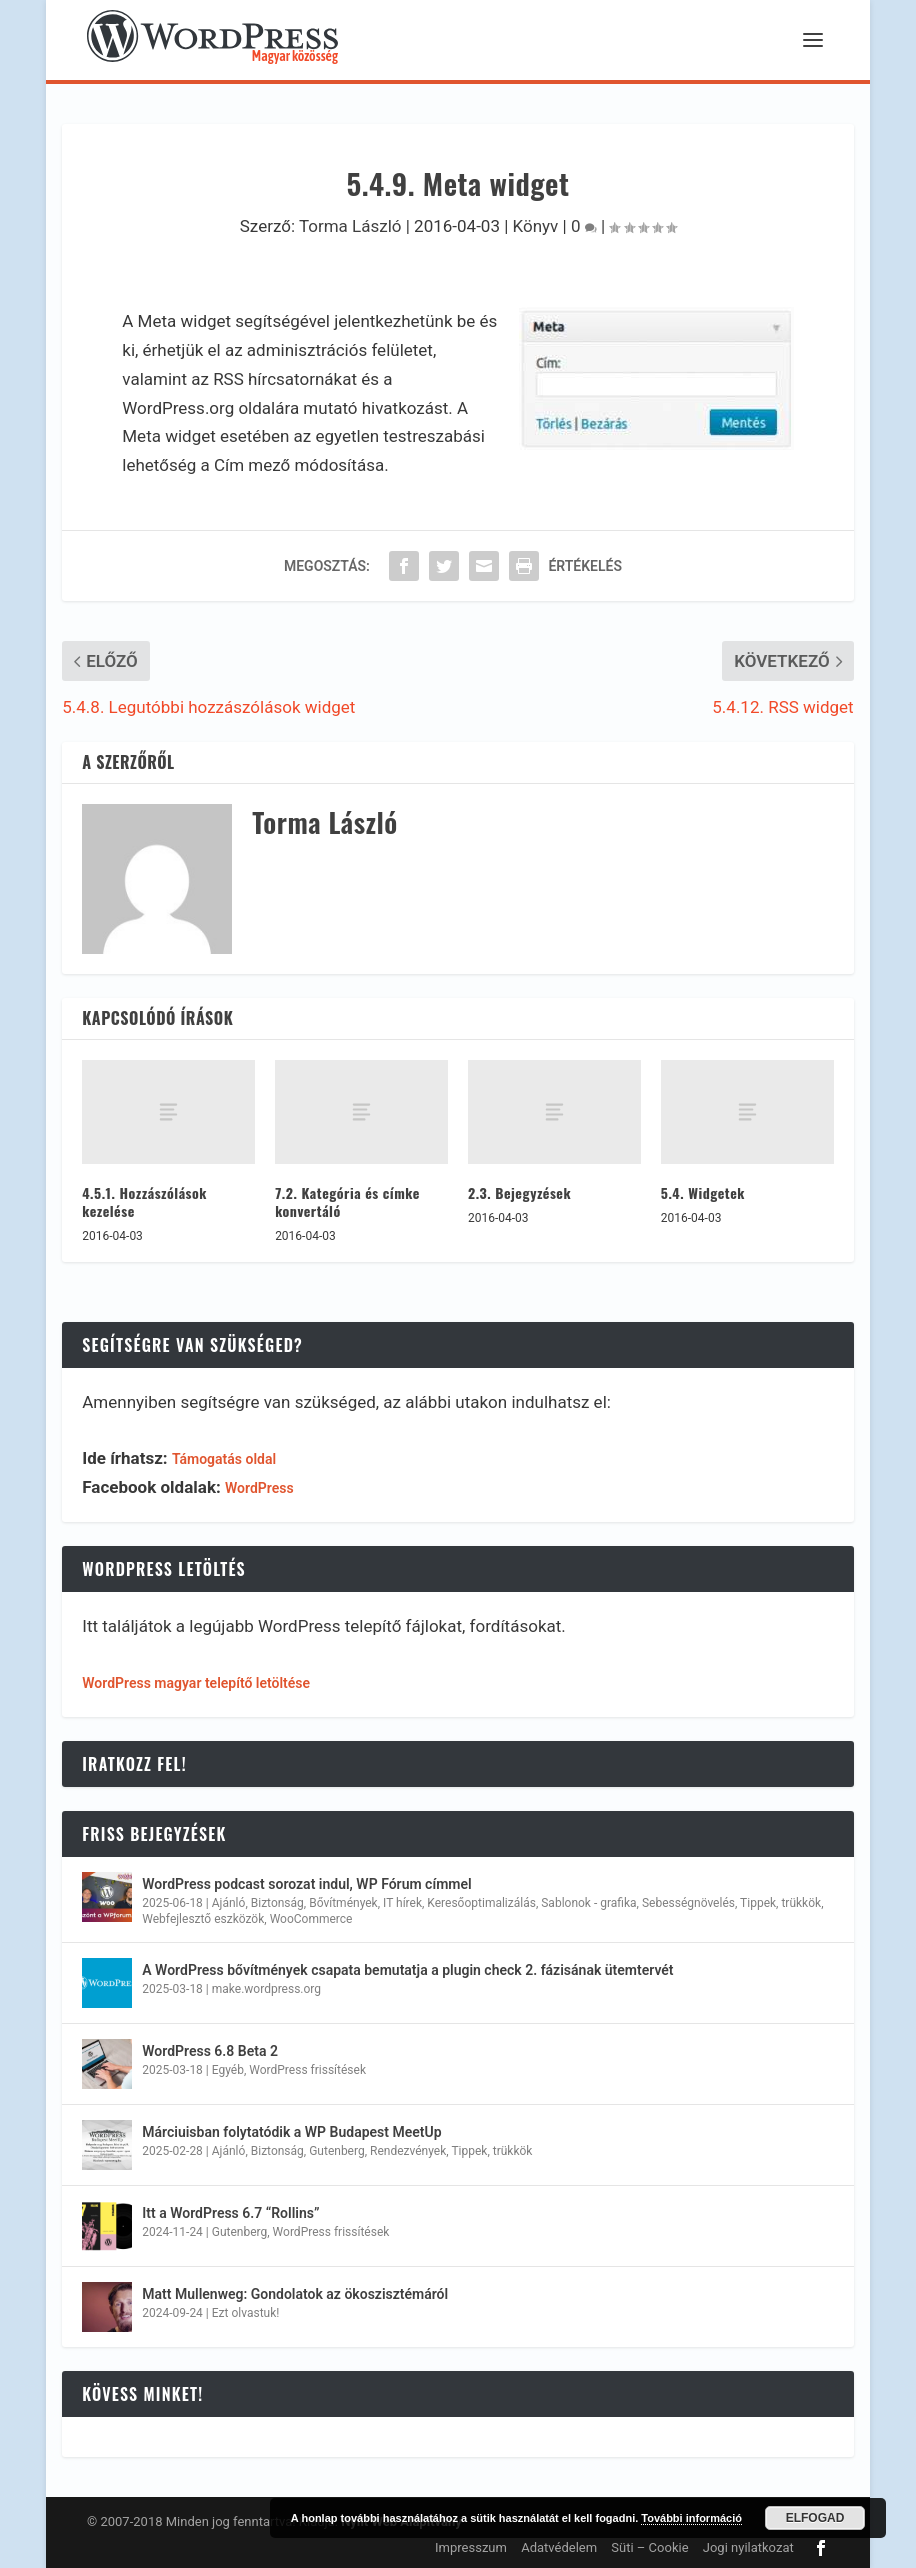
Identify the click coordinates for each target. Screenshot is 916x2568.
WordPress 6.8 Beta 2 (210, 2051)
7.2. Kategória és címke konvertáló (347, 1201)
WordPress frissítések (307, 2070)
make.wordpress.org (266, 1989)
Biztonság (277, 1903)
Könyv (536, 226)
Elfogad (815, 2518)
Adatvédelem (559, 2547)
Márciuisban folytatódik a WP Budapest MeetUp (291, 2132)
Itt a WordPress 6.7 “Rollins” (230, 2213)
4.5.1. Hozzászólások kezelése (144, 1201)
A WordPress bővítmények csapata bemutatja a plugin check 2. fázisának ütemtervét (407, 1970)
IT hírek (402, 1903)
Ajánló (229, 1903)
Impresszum (471, 2547)
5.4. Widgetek (703, 1192)
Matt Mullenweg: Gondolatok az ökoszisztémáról (295, 2294)
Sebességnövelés (688, 1903)
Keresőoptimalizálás (481, 1903)
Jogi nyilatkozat (748, 2547)
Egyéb (228, 2070)
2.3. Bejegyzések (519, 1192)
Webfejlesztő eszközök (203, 1919)
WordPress (259, 1488)
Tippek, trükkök (780, 1903)
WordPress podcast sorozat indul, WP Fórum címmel (306, 1884)
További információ (691, 2518)
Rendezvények (408, 2151)
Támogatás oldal (224, 1459)
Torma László (350, 226)
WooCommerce (311, 1919)
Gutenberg (337, 2151)
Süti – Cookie (649, 2547)
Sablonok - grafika (588, 1903)
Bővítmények (343, 1903)
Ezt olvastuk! (246, 2313)
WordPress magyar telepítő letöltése (196, 1683)
